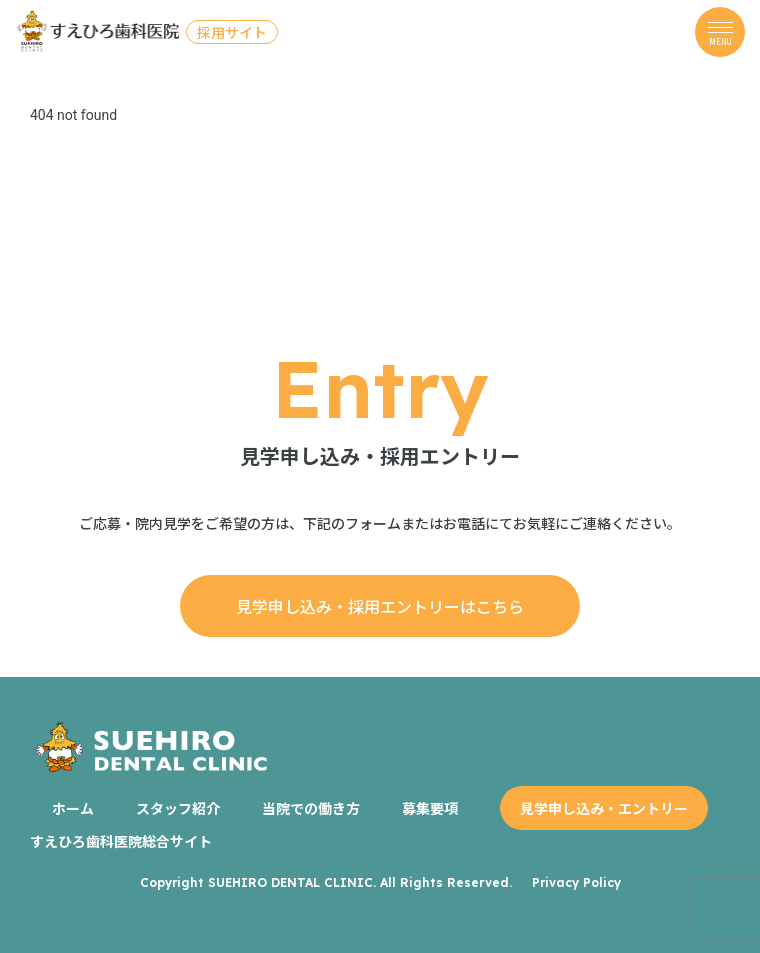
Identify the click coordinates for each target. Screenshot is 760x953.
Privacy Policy (576, 882)
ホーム (73, 808)
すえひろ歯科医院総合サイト (121, 841)
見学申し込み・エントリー (604, 808)
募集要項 (430, 808)
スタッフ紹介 (178, 808)
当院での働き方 (311, 808)
